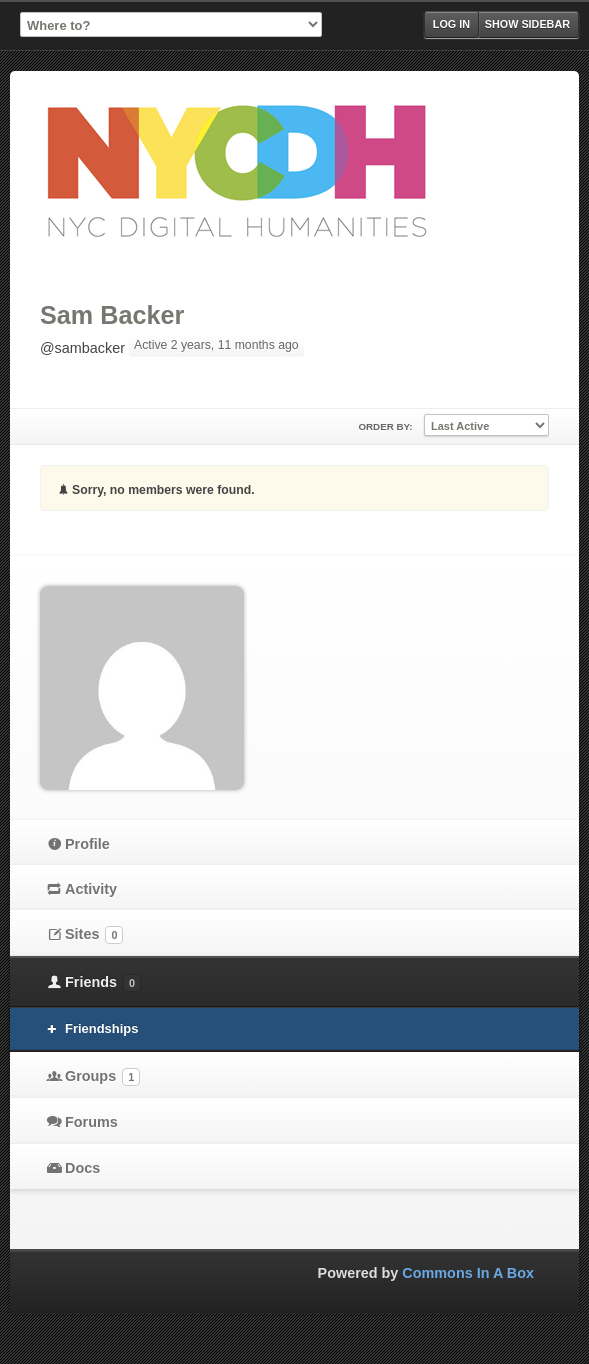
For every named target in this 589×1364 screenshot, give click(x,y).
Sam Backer (112, 315)
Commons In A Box (468, 1273)
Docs (82, 1168)
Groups (102, 1077)
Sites (94, 935)
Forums (91, 1122)
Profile (87, 844)
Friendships (101, 1028)
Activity (91, 889)
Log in (451, 24)
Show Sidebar (527, 24)
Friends (103, 983)
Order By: (385, 426)
